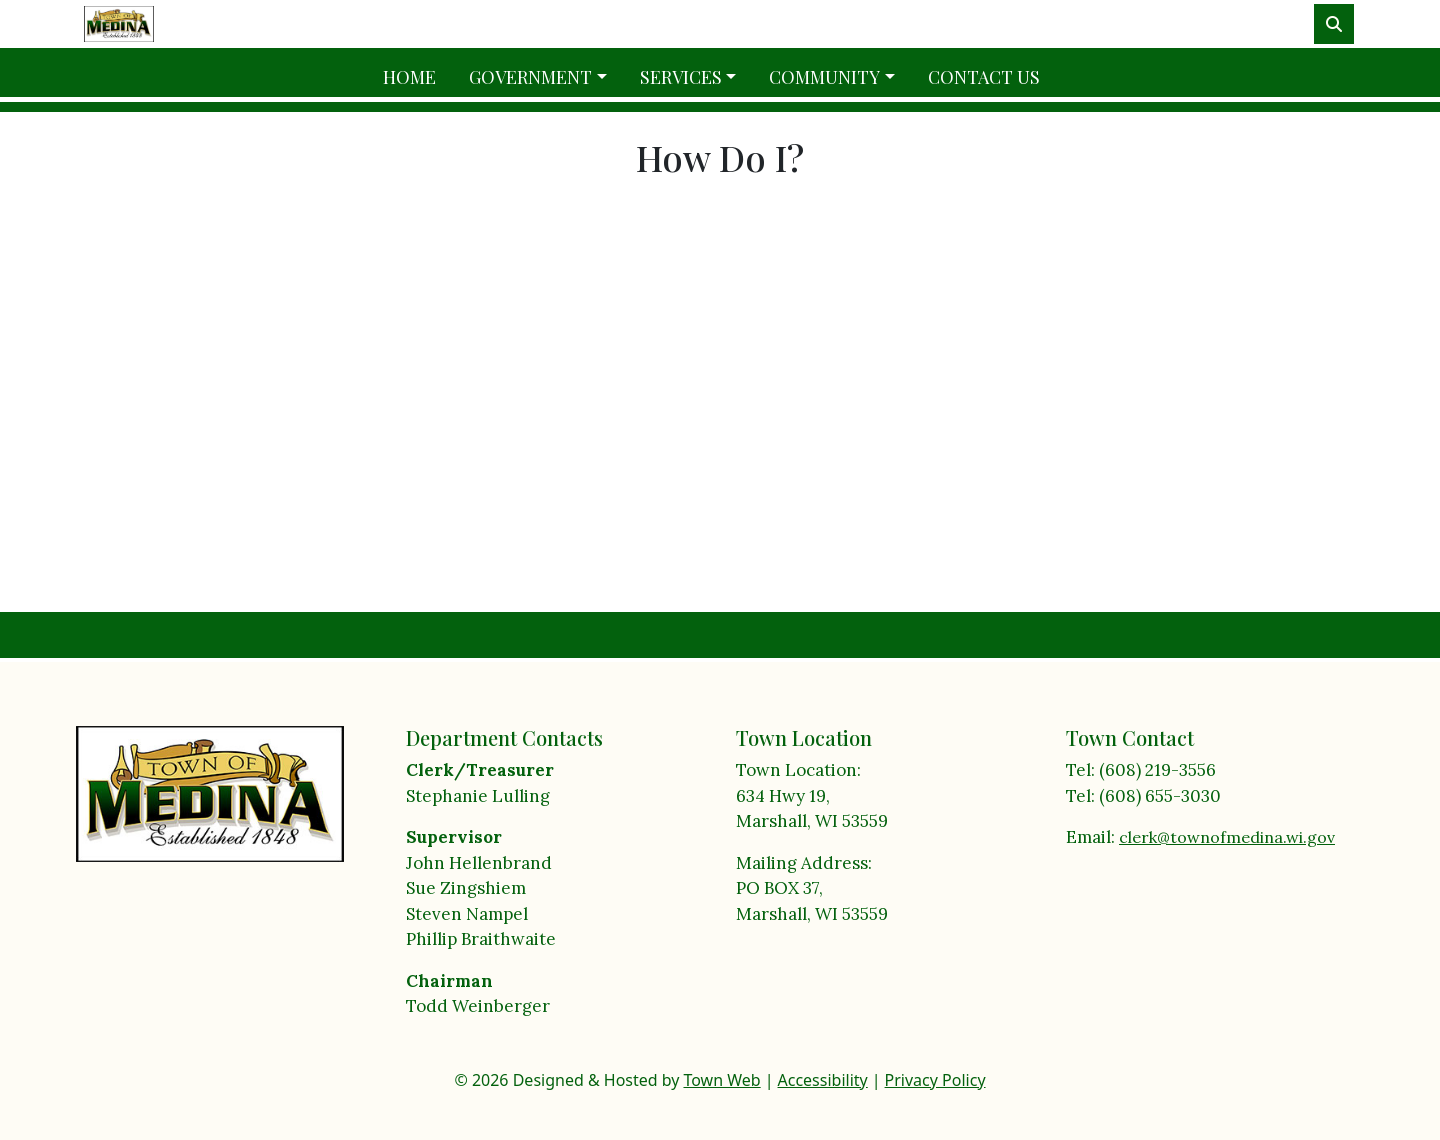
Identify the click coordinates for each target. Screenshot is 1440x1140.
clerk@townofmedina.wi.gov (1227, 837)
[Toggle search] (1334, 24)
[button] (546, 77)
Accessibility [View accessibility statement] (823, 1080)
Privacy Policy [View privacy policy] (935, 1080)
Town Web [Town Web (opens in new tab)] (721, 1080)
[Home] (119, 23)
